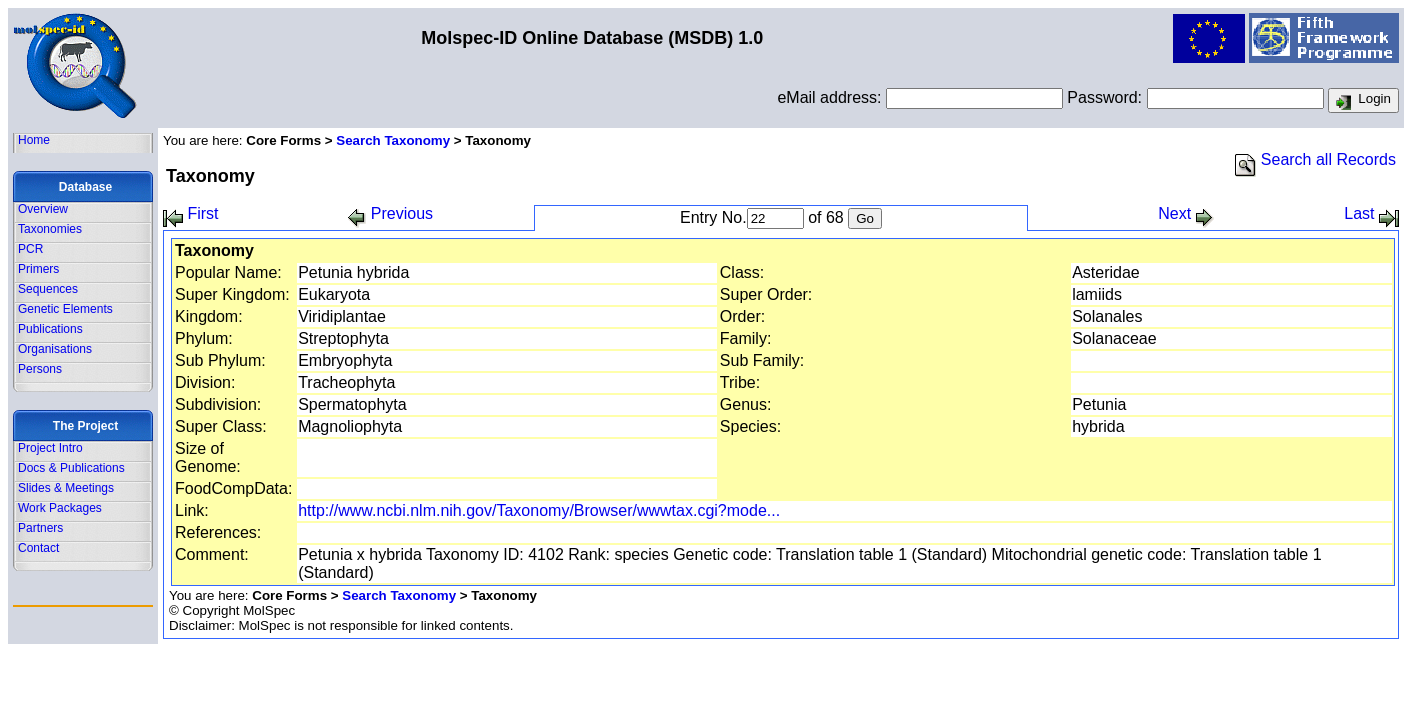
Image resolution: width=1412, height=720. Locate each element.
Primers (38, 269)
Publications (50, 329)
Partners (40, 528)
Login (1363, 101)
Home (34, 140)
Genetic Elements (65, 309)
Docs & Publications (71, 468)
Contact (38, 548)
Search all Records (1315, 159)
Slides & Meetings (66, 488)
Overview (43, 209)
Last (1371, 213)
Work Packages (60, 508)
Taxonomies (50, 229)
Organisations (55, 349)
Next (1185, 213)
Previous (390, 213)
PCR (30, 249)
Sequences (48, 289)
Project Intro (50, 448)
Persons (40, 369)
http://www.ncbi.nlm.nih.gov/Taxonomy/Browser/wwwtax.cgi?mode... (539, 510)
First (191, 213)
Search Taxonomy (393, 140)
